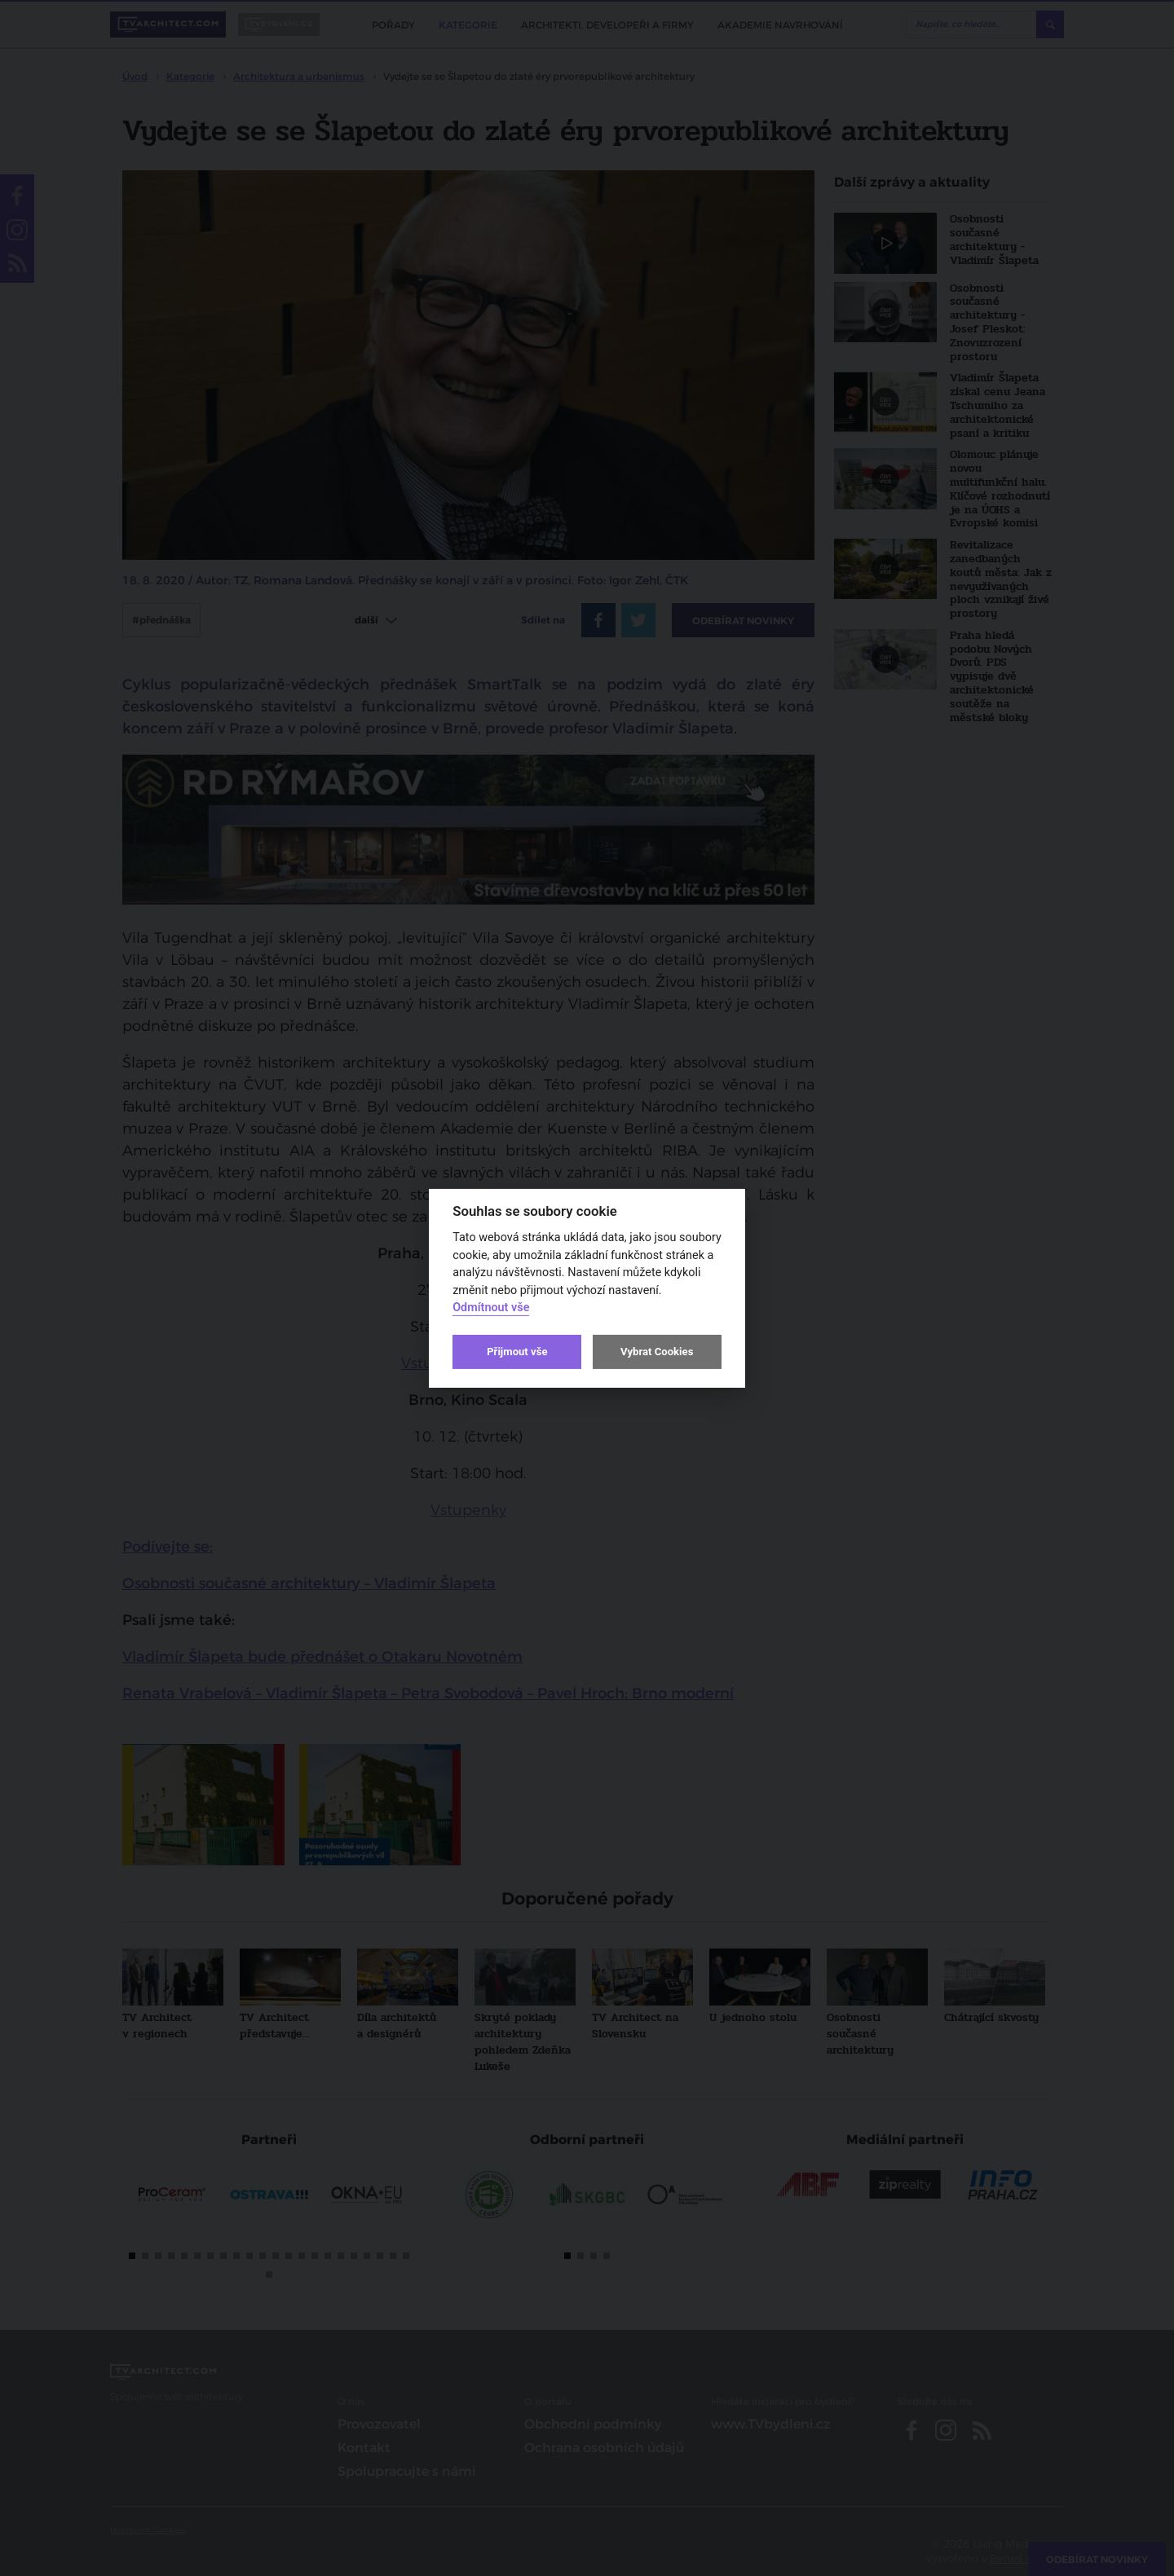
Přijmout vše (517, 1351)
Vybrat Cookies (656, 1351)
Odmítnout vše (490, 1307)
